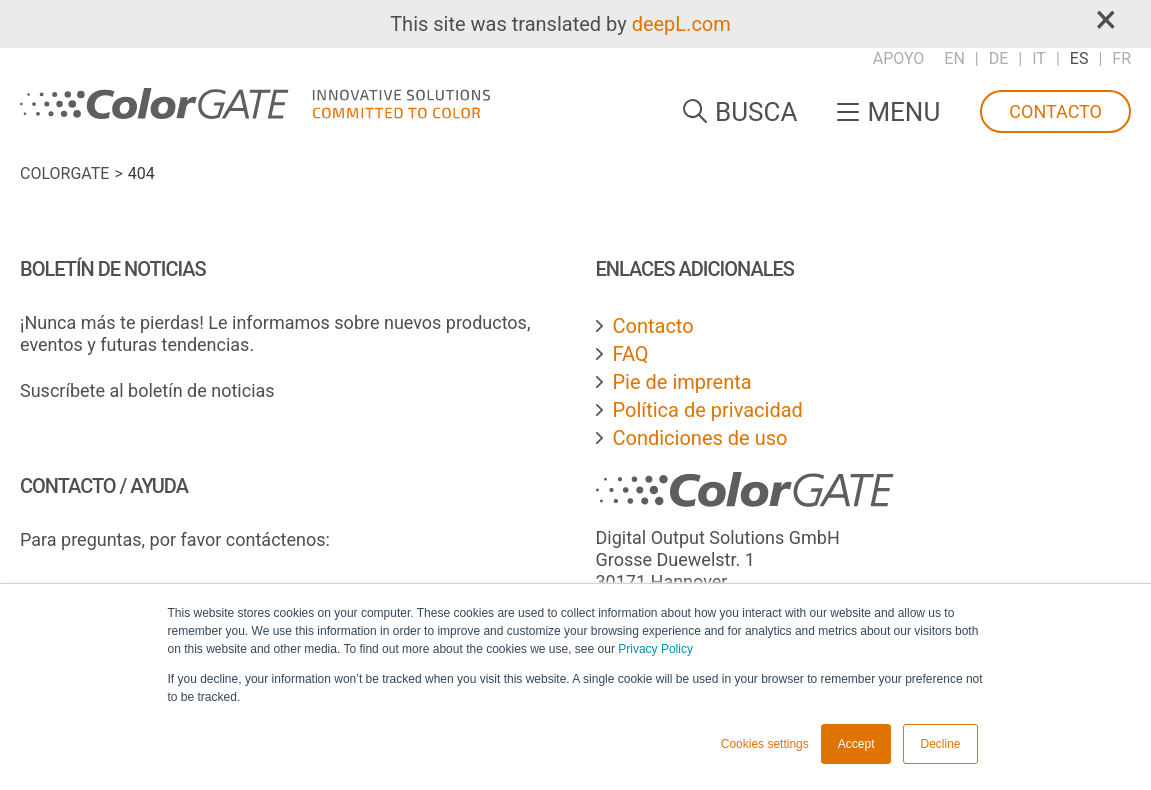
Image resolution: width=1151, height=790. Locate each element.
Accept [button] (856, 744)
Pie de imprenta (682, 382)
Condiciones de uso (700, 438)
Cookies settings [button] (765, 744)
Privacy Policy (655, 649)
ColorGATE (64, 173)
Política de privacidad (708, 410)
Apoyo (899, 58)
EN (954, 58)
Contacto (1055, 111)
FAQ (631, 354)
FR (1121, 58)
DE (999, 58)
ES (1079, 58)
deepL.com (681, 24)
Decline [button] (940, 744)
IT (1039, 58)
